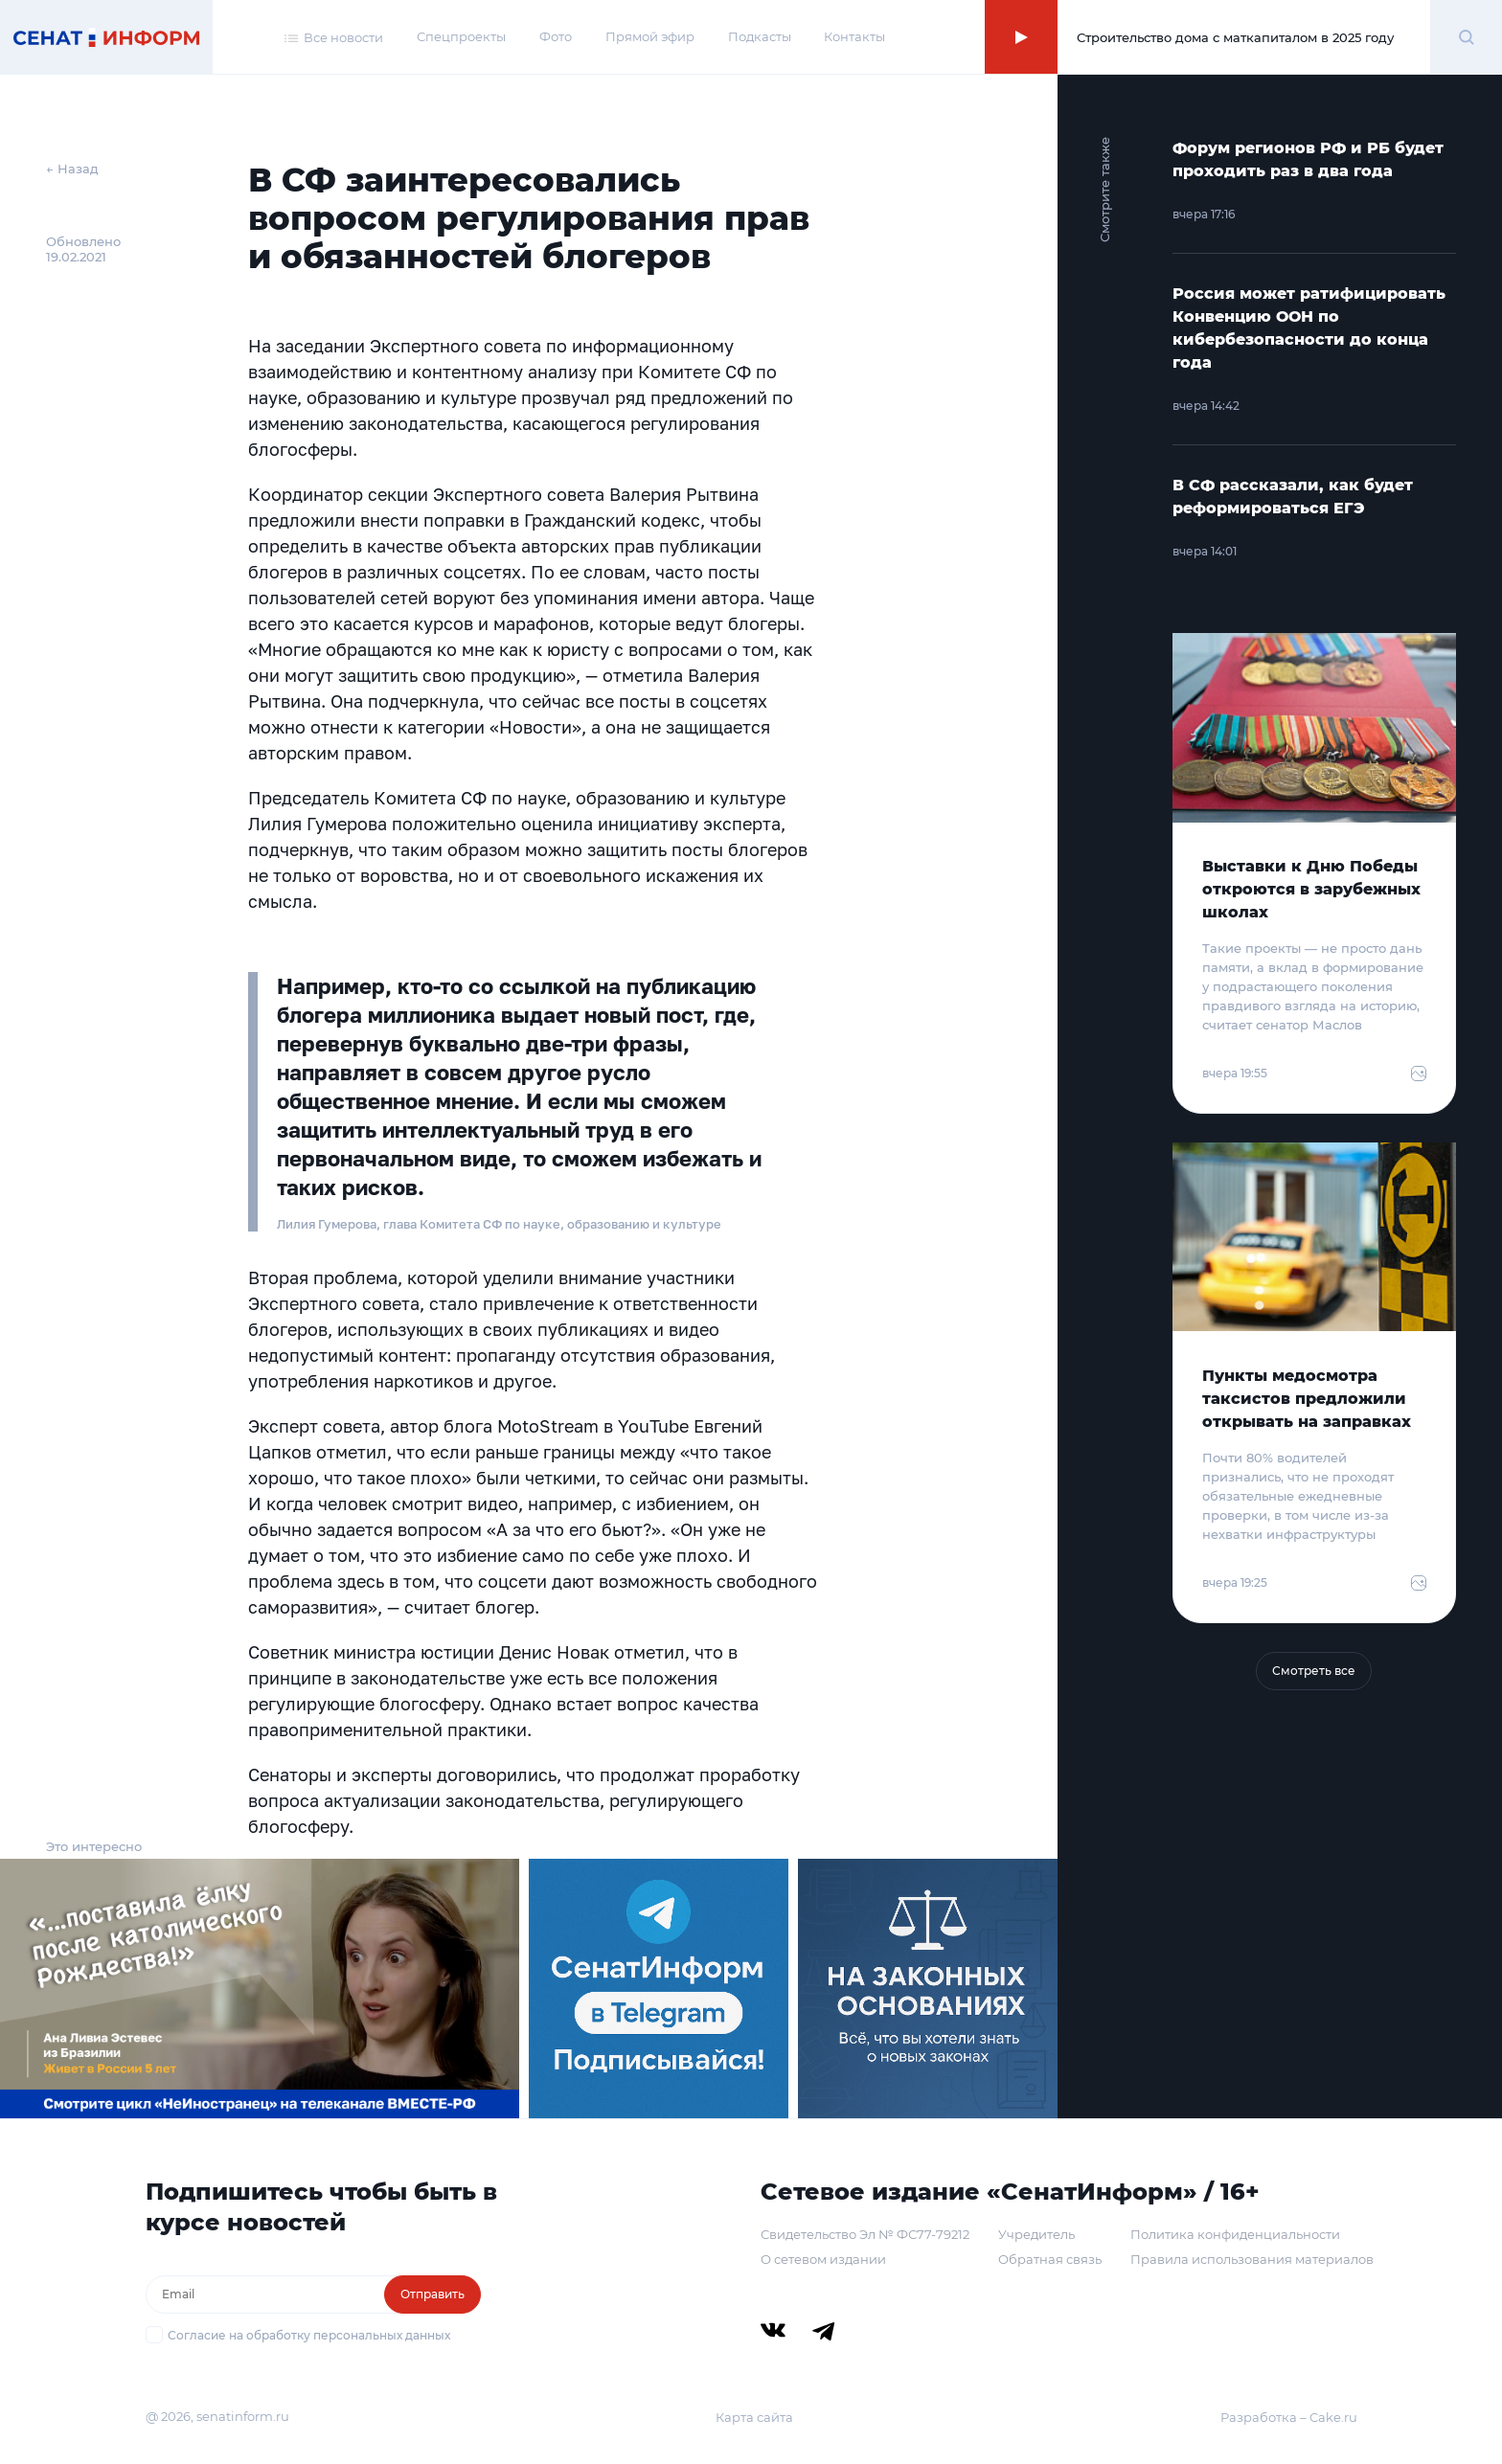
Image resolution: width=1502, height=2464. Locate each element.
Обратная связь (1050, 2259)
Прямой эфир (649, 36)
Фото (555, 36)
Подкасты (759, 36)
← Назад (72, 168)
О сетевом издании (823, 2259)
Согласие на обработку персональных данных (309, 2335)
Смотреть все (1313, 1670)
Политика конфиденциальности (1235, 2234)
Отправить (432, 2294)
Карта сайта (754, 2417)
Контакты (854, 36)
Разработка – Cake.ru (1288, 2417)
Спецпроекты (461, 36)
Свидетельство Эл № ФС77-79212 (865, 2234)
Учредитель (1036, 2234)
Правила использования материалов (1252, 2259)
